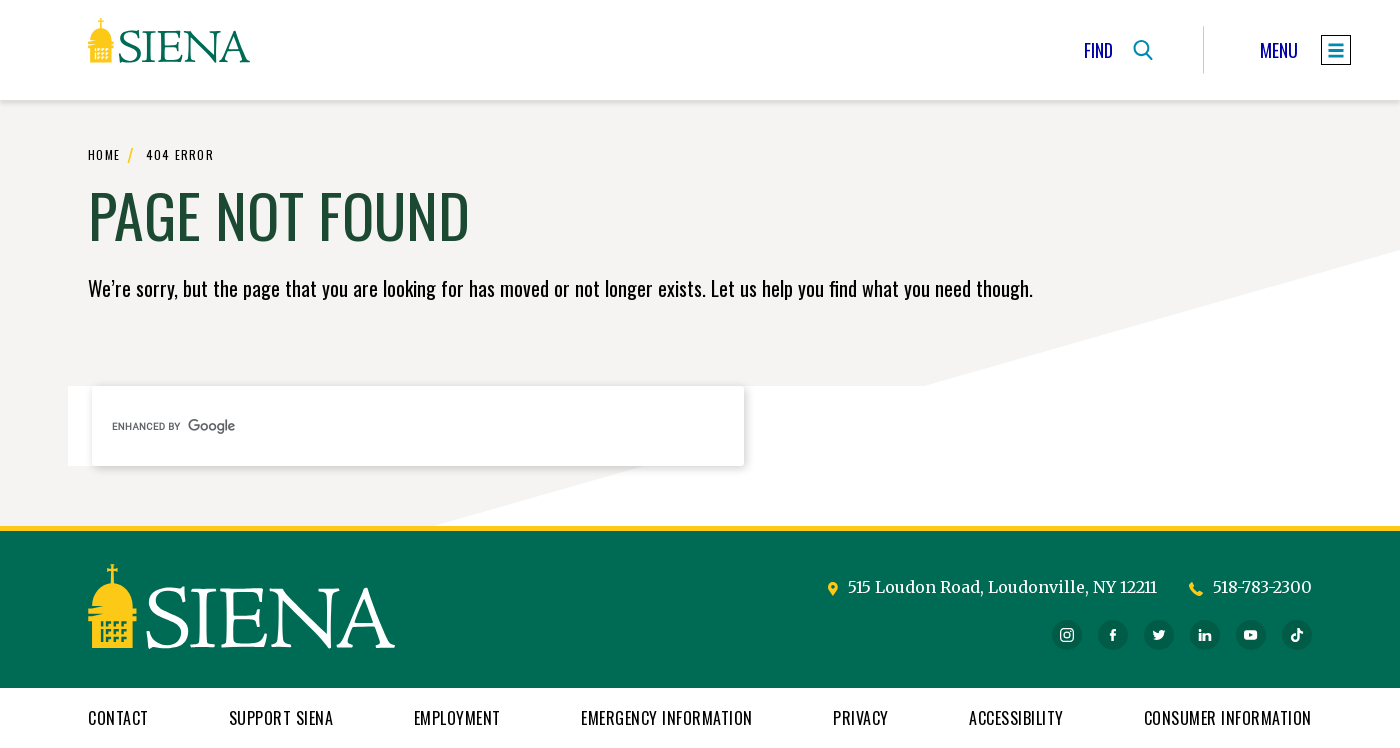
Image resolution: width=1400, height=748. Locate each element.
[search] (418, 426)
